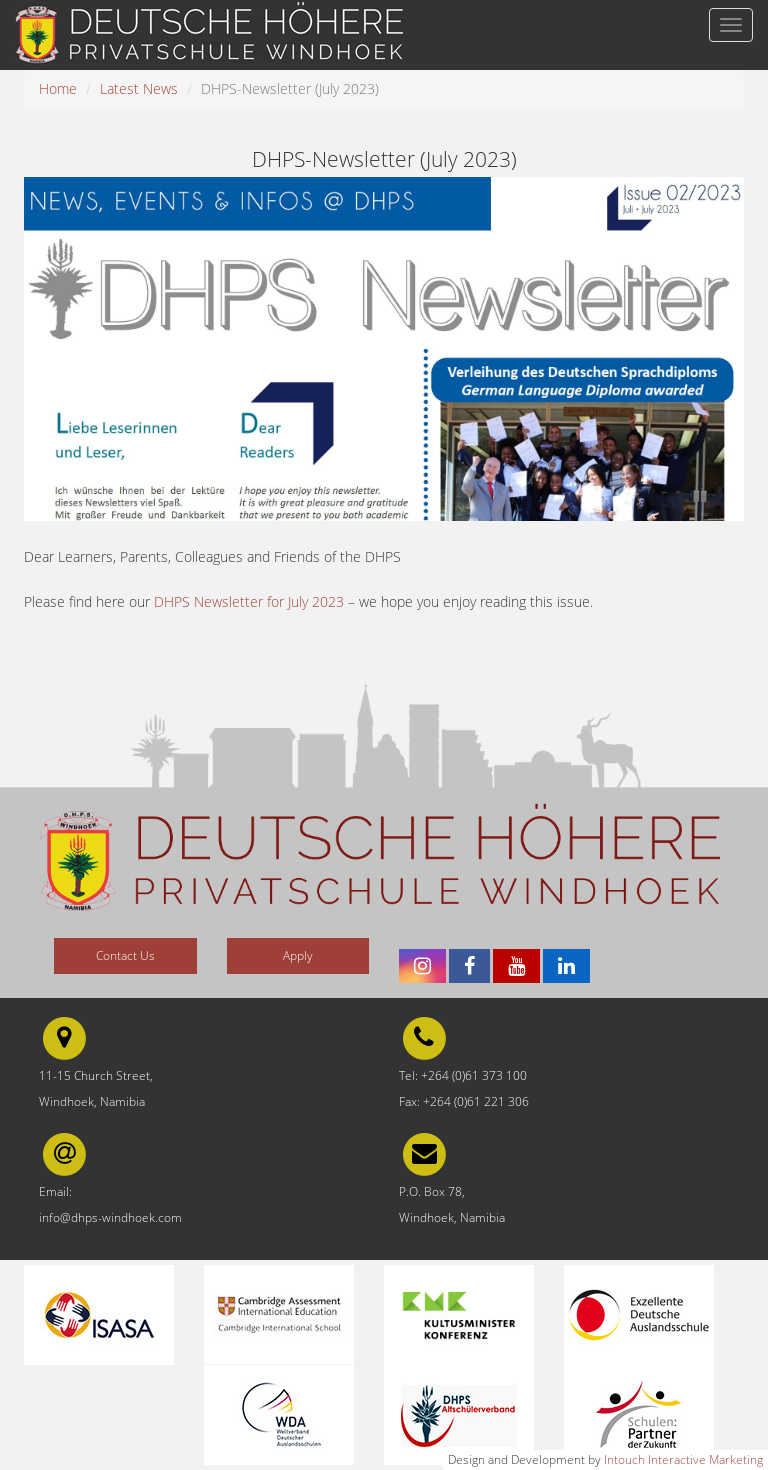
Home (58, 88)
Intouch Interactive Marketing (683, 1459)
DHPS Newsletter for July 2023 (249, 601)
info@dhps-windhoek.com (110, 1217)
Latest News (139, 88)
